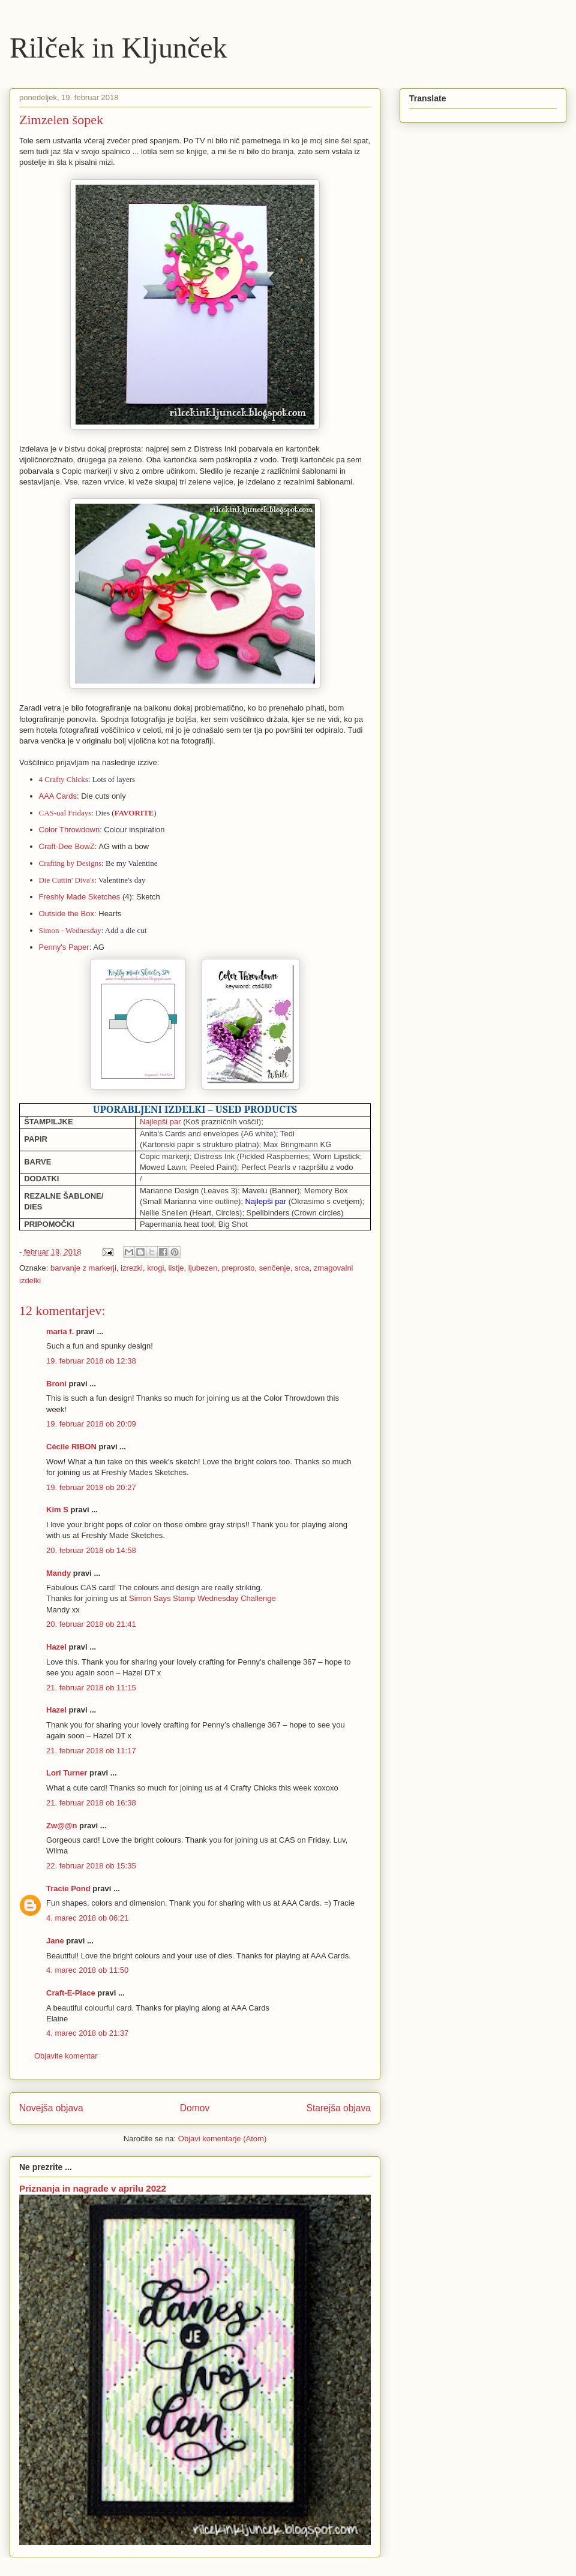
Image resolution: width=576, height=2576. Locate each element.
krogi (155, 1267)
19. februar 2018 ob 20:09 (91, 1423)
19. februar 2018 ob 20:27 (91, 1487)
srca (302, 1267)
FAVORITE (134, 812)
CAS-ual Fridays (65, 812)
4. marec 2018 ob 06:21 (87, 1917)
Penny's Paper (64, 947)
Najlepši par (160, 1121)
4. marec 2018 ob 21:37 (87, 2033)
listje (176, 1267)
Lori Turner (66, 1772)
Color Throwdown (69, 829)
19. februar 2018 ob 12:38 (91, 1360)
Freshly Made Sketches (80, 896)
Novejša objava (51, 2108)
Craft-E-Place (70, 1992)
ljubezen (202, 1267)
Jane (55, 1940)
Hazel (56, 1646)
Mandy (58, 1573)
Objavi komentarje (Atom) (222, 2138)
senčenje (274, 1267)
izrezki (132, 1267)
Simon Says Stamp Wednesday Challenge (202, 1598)
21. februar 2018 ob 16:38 (91, 1802)
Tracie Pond (68, 1888)
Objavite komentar (66, 2055)
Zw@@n (61, 1825)
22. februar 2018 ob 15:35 (91, 1865)
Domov (194, 2108)
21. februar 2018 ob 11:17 (91, 1750)
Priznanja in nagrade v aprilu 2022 (92, 2188)
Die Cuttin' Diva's (67, 879)
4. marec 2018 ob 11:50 (87, 1970)
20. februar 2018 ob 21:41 (91, 1624)
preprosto (238, 1267)
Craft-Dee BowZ (67, 846)
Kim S (57, 1509)
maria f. (60, 1331)
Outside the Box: (68, 913)
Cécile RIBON (71, 1446)
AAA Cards (58, 796)
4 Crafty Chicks (63, 779)
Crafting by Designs (70, 863)
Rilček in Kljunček (118, 48)
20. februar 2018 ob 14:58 (91, 1550)
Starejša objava (339, 2108)
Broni (56, 1383)
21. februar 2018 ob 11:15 (91, 1687)
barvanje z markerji (83, 1267)
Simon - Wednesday (70, 930)
